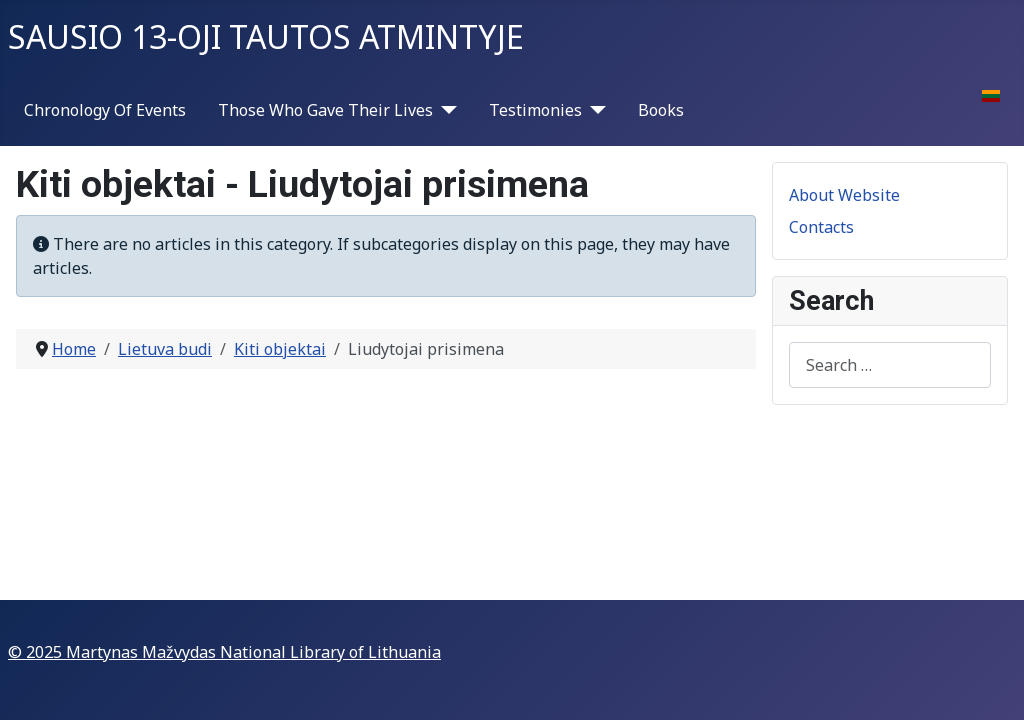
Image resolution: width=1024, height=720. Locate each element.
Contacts (821, 227)
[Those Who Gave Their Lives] (445, 110)
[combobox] (890, 364)
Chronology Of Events (105, 110)
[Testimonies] (594, 110)
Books (661, 110)
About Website (844, 195)
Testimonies (535, 110)
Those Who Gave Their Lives (325, 110)
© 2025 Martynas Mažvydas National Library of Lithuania (224, 652)
